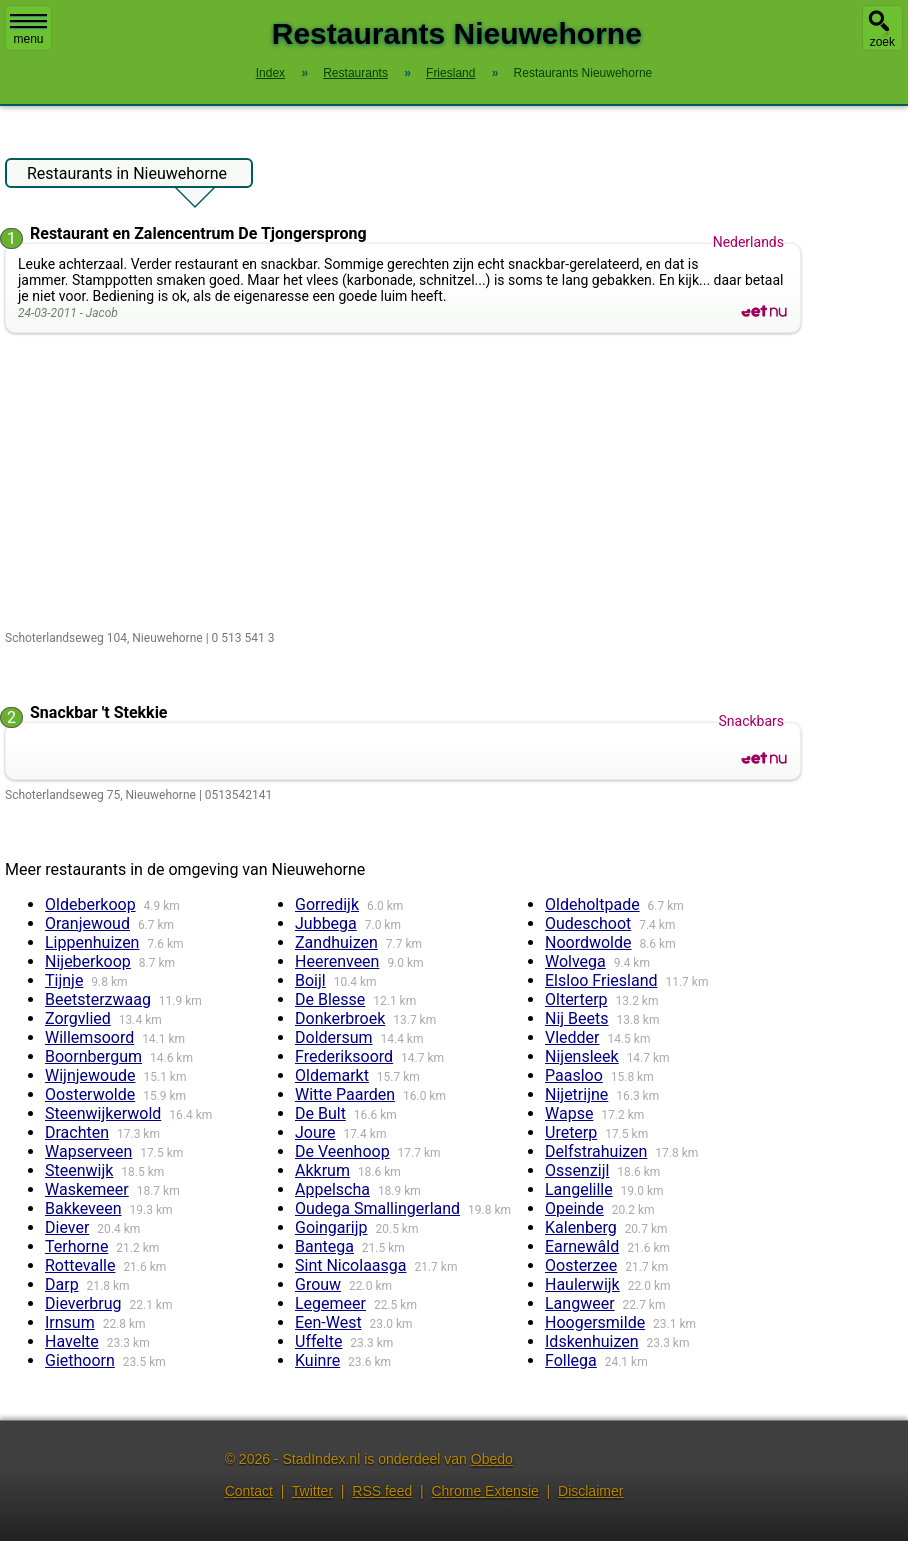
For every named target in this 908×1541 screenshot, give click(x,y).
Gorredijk (327, 904)
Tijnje (64, 980)
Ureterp (571, 1132)
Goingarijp (331, 1227)
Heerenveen (337, 961)
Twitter (312, 1491)
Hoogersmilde (595, 1322)
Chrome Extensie (484, 1491)
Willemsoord (89, 1037)
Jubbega (326, 923)
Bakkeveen (83, 1208)
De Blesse (330, 999)
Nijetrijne (576, 1094)
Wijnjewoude (90, 1075)
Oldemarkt (332, 1075)
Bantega (324, 1246)
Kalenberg (581, 1227)
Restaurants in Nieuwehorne (127, 176)
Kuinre (317, 1360)
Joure (315, 1132)
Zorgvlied (78, 1018)
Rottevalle (80, 1265)
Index (270, 73)
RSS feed (382, 1491)
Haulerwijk (582, 1284)
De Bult (320, 1113)
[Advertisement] (407, 483)
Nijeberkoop (88, 961)
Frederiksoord (344, 1056)
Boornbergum (93, 1056)
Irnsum (70, 1322)
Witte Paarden (345, 1094)
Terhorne (76, 1246)
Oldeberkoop (90, 904)
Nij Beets (577, 1018)
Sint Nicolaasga (350, 1265)
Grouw (318, 1284)
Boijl (310, 980)
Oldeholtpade (592, 904)
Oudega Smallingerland (377, 1208)
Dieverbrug (83, 1303)
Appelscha (332, 1189)
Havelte (72, 1341)
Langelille (579, 1189)
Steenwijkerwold (103, 1113)
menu (28, 30)
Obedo (492, 1459)
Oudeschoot (588, 923)
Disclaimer (590, 1491)
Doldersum (334, 1037)
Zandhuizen (336, 942)
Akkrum (322, 1170)
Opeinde (574, 1208)
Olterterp (576, 999)
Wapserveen (88, 1151)
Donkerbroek (340, 1018)
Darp (62, 1284)
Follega (571, 1360)
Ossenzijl (577, 1170)
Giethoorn (80, 1360)
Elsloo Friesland (601, 980)
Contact (249, 1491)
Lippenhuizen (92, 942)
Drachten (77, 1132)
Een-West (328, 1322)
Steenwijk (79, 1170)
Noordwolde (588, 942)
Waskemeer (87, 1189)
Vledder (572, 1037)
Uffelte (318, 1341)
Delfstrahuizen (596, 1151)
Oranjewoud (87, 923)
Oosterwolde (90, 1094)
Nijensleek (582, 1056)
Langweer (580, 1303)
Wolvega (575, 961)
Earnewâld (582, 1246)
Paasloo (574, 1075)
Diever (67, 1227)
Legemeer (330, 1303)
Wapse (569, 1113)
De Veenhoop (342, 1151)
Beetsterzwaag (98, 999)
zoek (882, 42)
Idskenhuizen (592, 1341)
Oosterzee (581, 1265)
